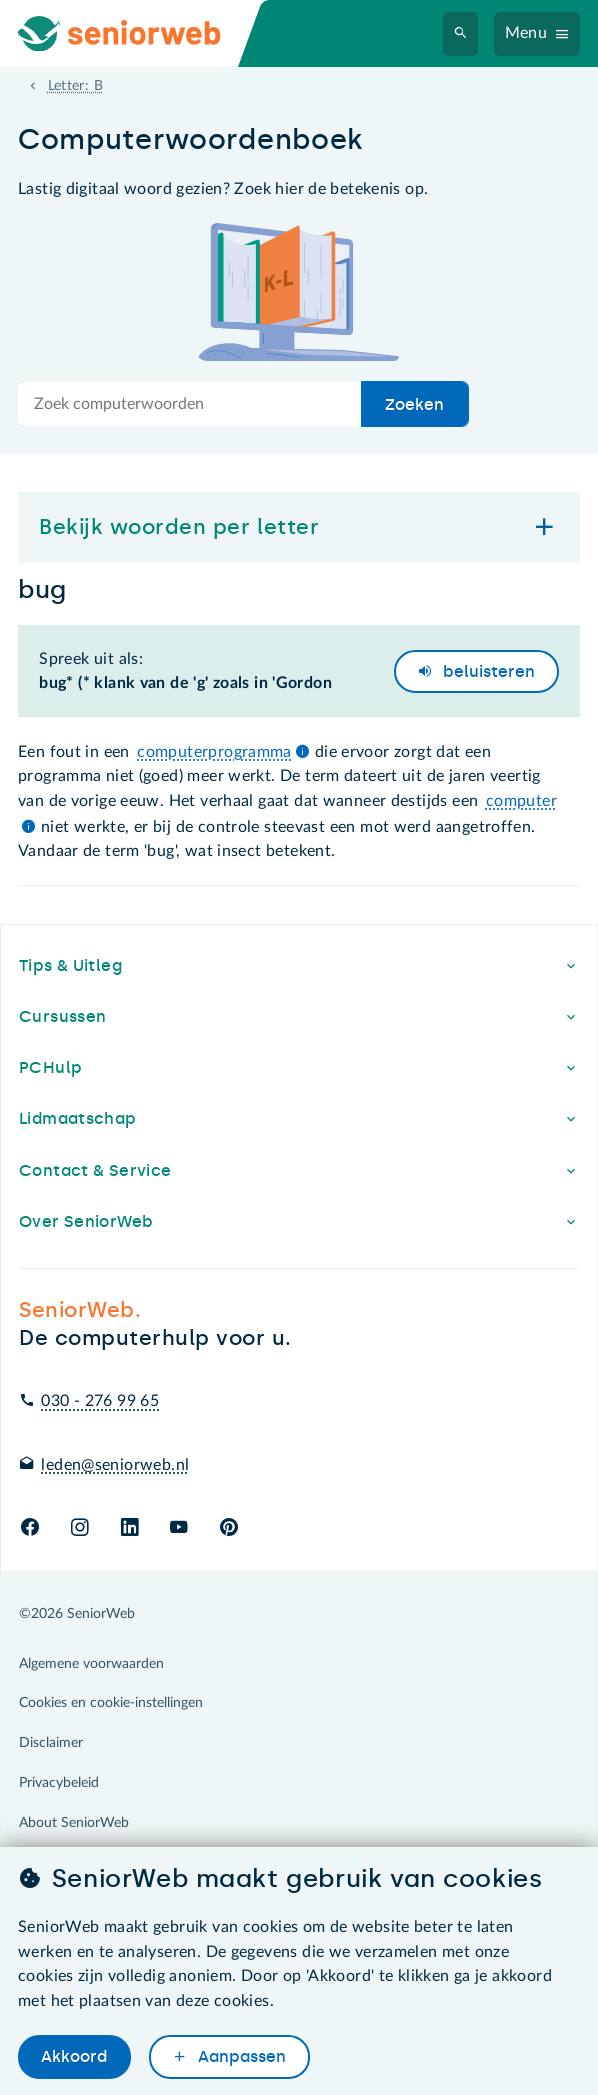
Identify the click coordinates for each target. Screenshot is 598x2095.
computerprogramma (214, 752)
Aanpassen (240, 2056)
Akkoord (74, 2056)
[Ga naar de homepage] (136, 33)
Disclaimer (51, 1743)
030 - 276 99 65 (100, 1401)
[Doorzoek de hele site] (190, 404)
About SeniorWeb (74, 1823)
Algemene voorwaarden (91, 1664)
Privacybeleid (59, 1783)
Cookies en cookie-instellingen (111, 1703)
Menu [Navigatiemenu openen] (526, 33)
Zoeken (414, 404)
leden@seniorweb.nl (115, 1465)
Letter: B (75, 86)
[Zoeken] (461, 34)
